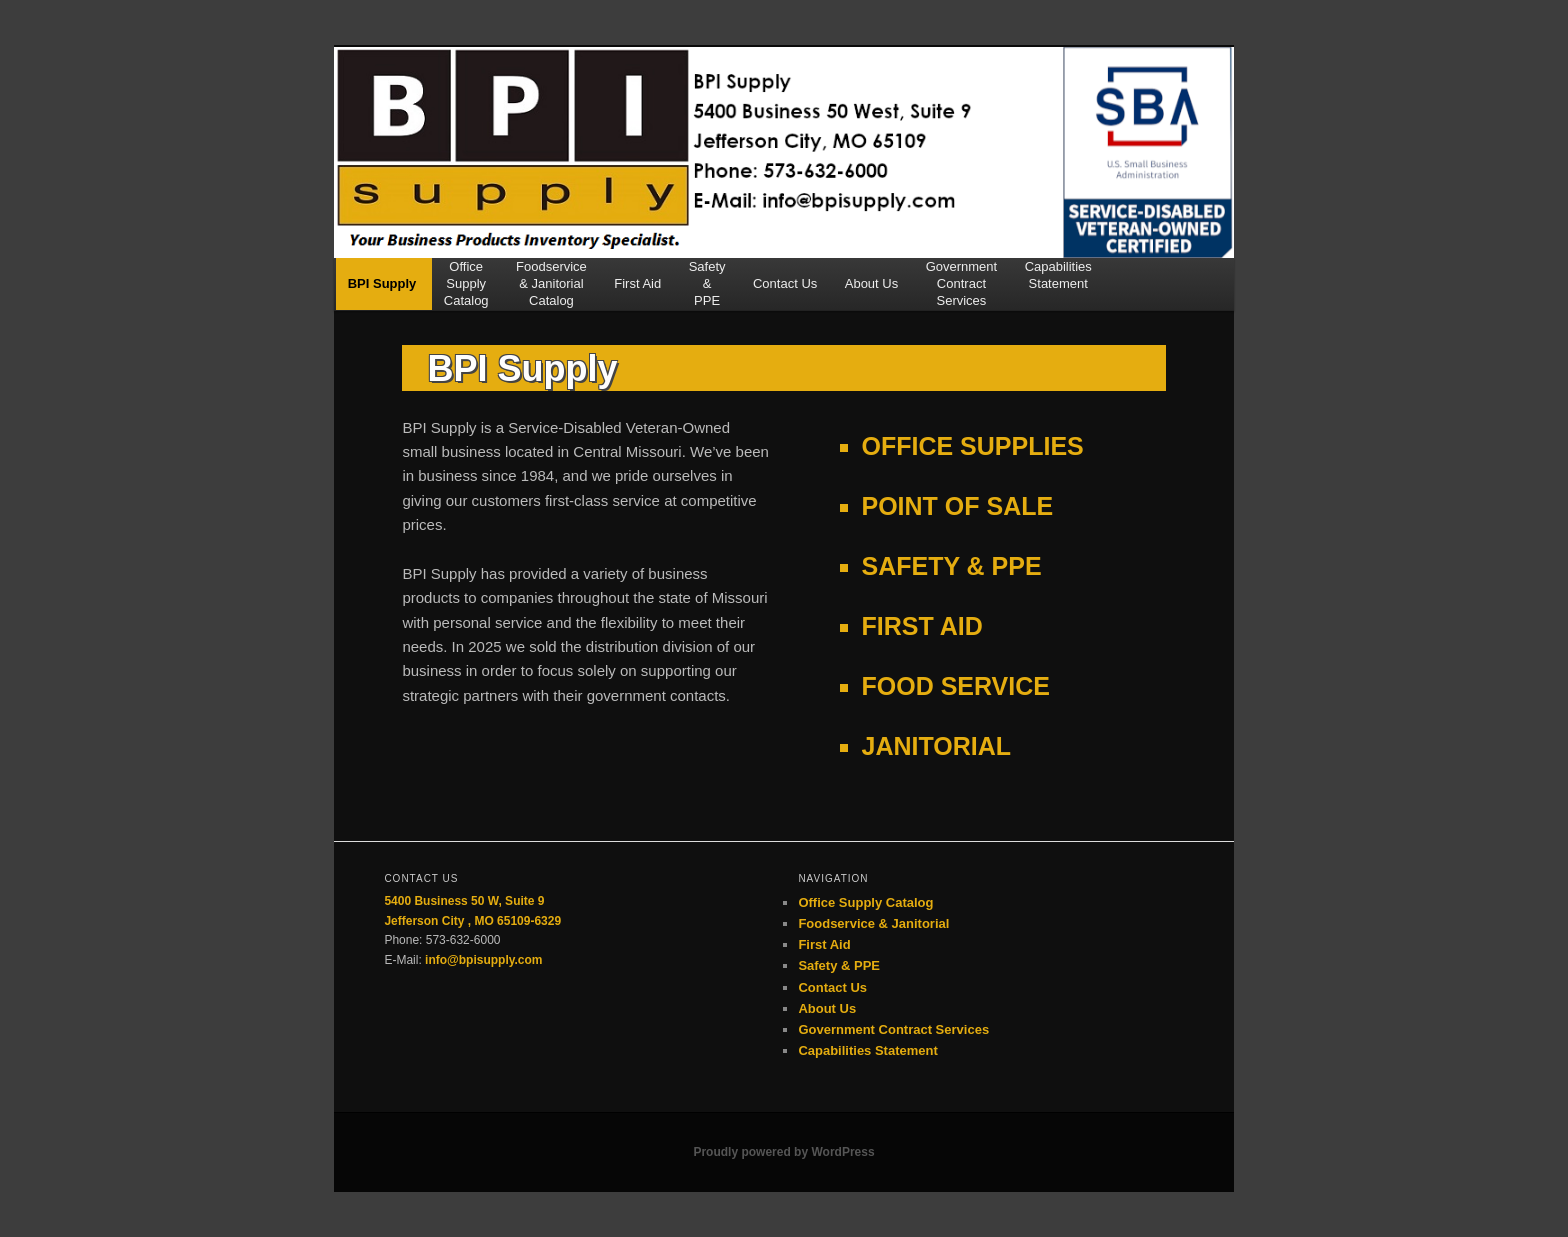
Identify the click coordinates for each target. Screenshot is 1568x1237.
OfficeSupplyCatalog (466, 284)
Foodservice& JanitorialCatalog (551, 284)
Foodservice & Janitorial (873, 923)
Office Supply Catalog (865, 902)
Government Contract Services (893, 1029)
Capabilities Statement (867, 1050)
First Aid (637, 292)
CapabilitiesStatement (1058, 275)
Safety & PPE (839, 965)
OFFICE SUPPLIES (973, 446)
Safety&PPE (707, 284)
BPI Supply (382, 292)
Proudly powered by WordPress (783, 1152)
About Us (871, 292)
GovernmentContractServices (962, 284)
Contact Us (785, 292)
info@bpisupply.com (483, 960)
